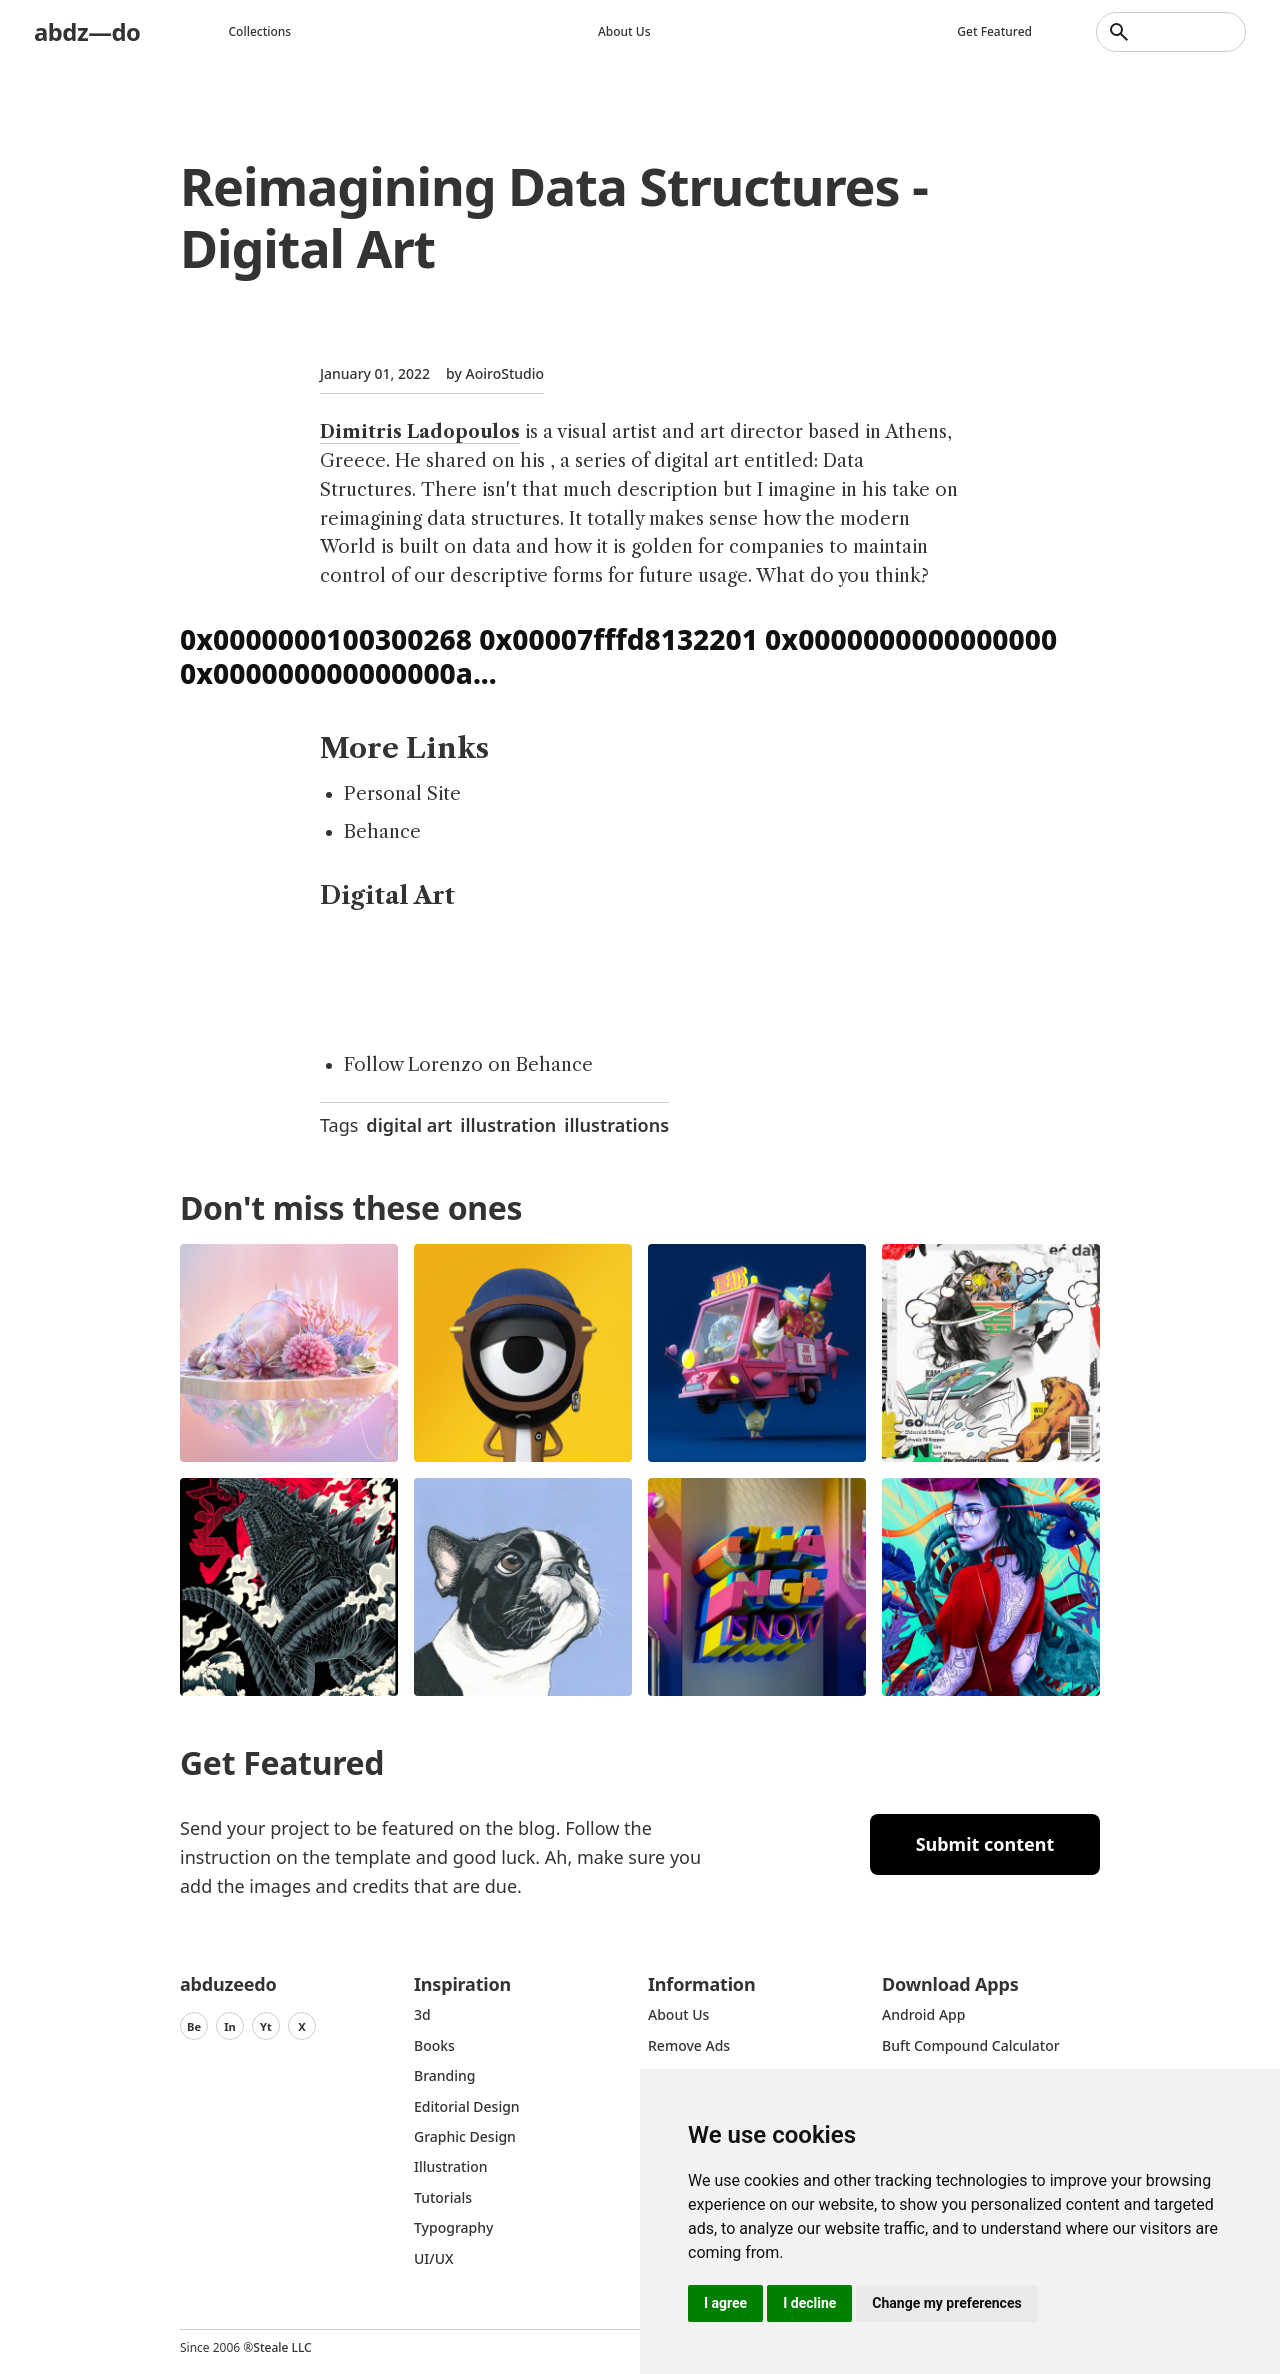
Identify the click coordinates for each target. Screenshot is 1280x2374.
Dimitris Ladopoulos (420, 432)
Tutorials (443, 2197)
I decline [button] (809, 2303)
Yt (266, 2026)
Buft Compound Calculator (971, 2045)
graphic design (465, 2136)
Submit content (985, 1844)
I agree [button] (725, 2303)
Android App (923, 2014)
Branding (445, 2075)
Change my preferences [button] (946, 2303)
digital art (409, 1125)
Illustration (451, 2166)
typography (453, 2227)
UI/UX (434, 2258)
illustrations (616, 1125)
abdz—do (87, 31)
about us (678, 2014)
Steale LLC (282, 2347)
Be (194, 2026)
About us (624, 31)
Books (434, 2045)
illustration (508, 1125)
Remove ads (689, 2045)
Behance (382, 832)
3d (422, 2014)
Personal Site (402, 794)
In (230, 2026)
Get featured (994, 31)
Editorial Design (467, 2106)
